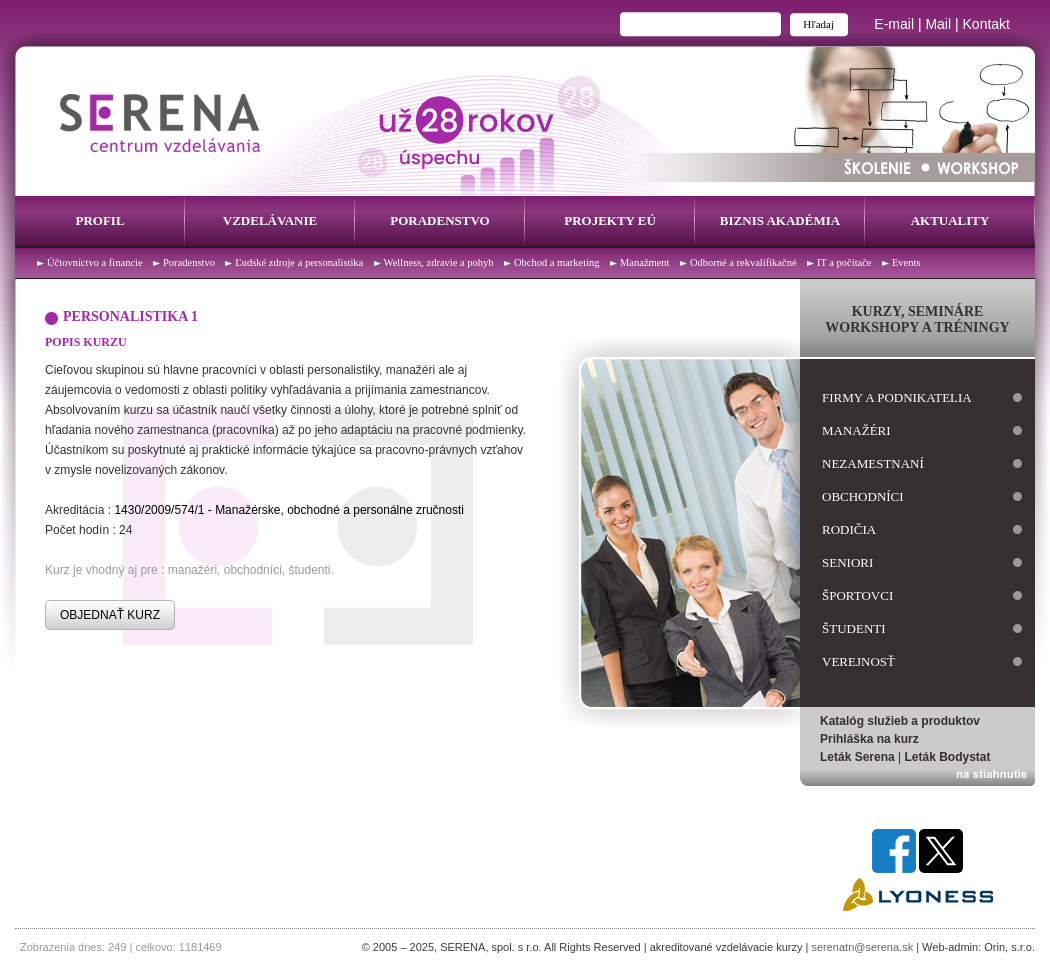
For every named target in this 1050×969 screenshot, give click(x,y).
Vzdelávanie (270, 220)
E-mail (894, 24)
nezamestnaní (873, 463)
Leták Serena (857, 757)
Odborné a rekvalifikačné (743, 262)
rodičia (849, 529)
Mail (938, 24)
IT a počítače (844, 262)
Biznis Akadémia (780, 220)
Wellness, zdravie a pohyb (439, 262)
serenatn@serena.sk (862, 947)
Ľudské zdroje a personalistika (299, 262)
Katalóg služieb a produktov (900, 721)
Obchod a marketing (557, 262)
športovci (857, 595)
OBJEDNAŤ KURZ (110, 615)
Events (906, 262)
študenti (854, 628)
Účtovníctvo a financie (95, 262)
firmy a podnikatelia (897, 397)
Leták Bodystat (948, 757)
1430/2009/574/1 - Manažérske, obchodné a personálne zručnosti (289, 510)
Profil (99, 220)
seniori (847, 562)
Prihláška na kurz (869, 739)
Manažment (645, 262)
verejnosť (858, 661)
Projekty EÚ (610, 220)
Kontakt (986, 24)
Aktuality (950, 220)
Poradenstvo (439, 220)
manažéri (856, 430)
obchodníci (863, 496)
